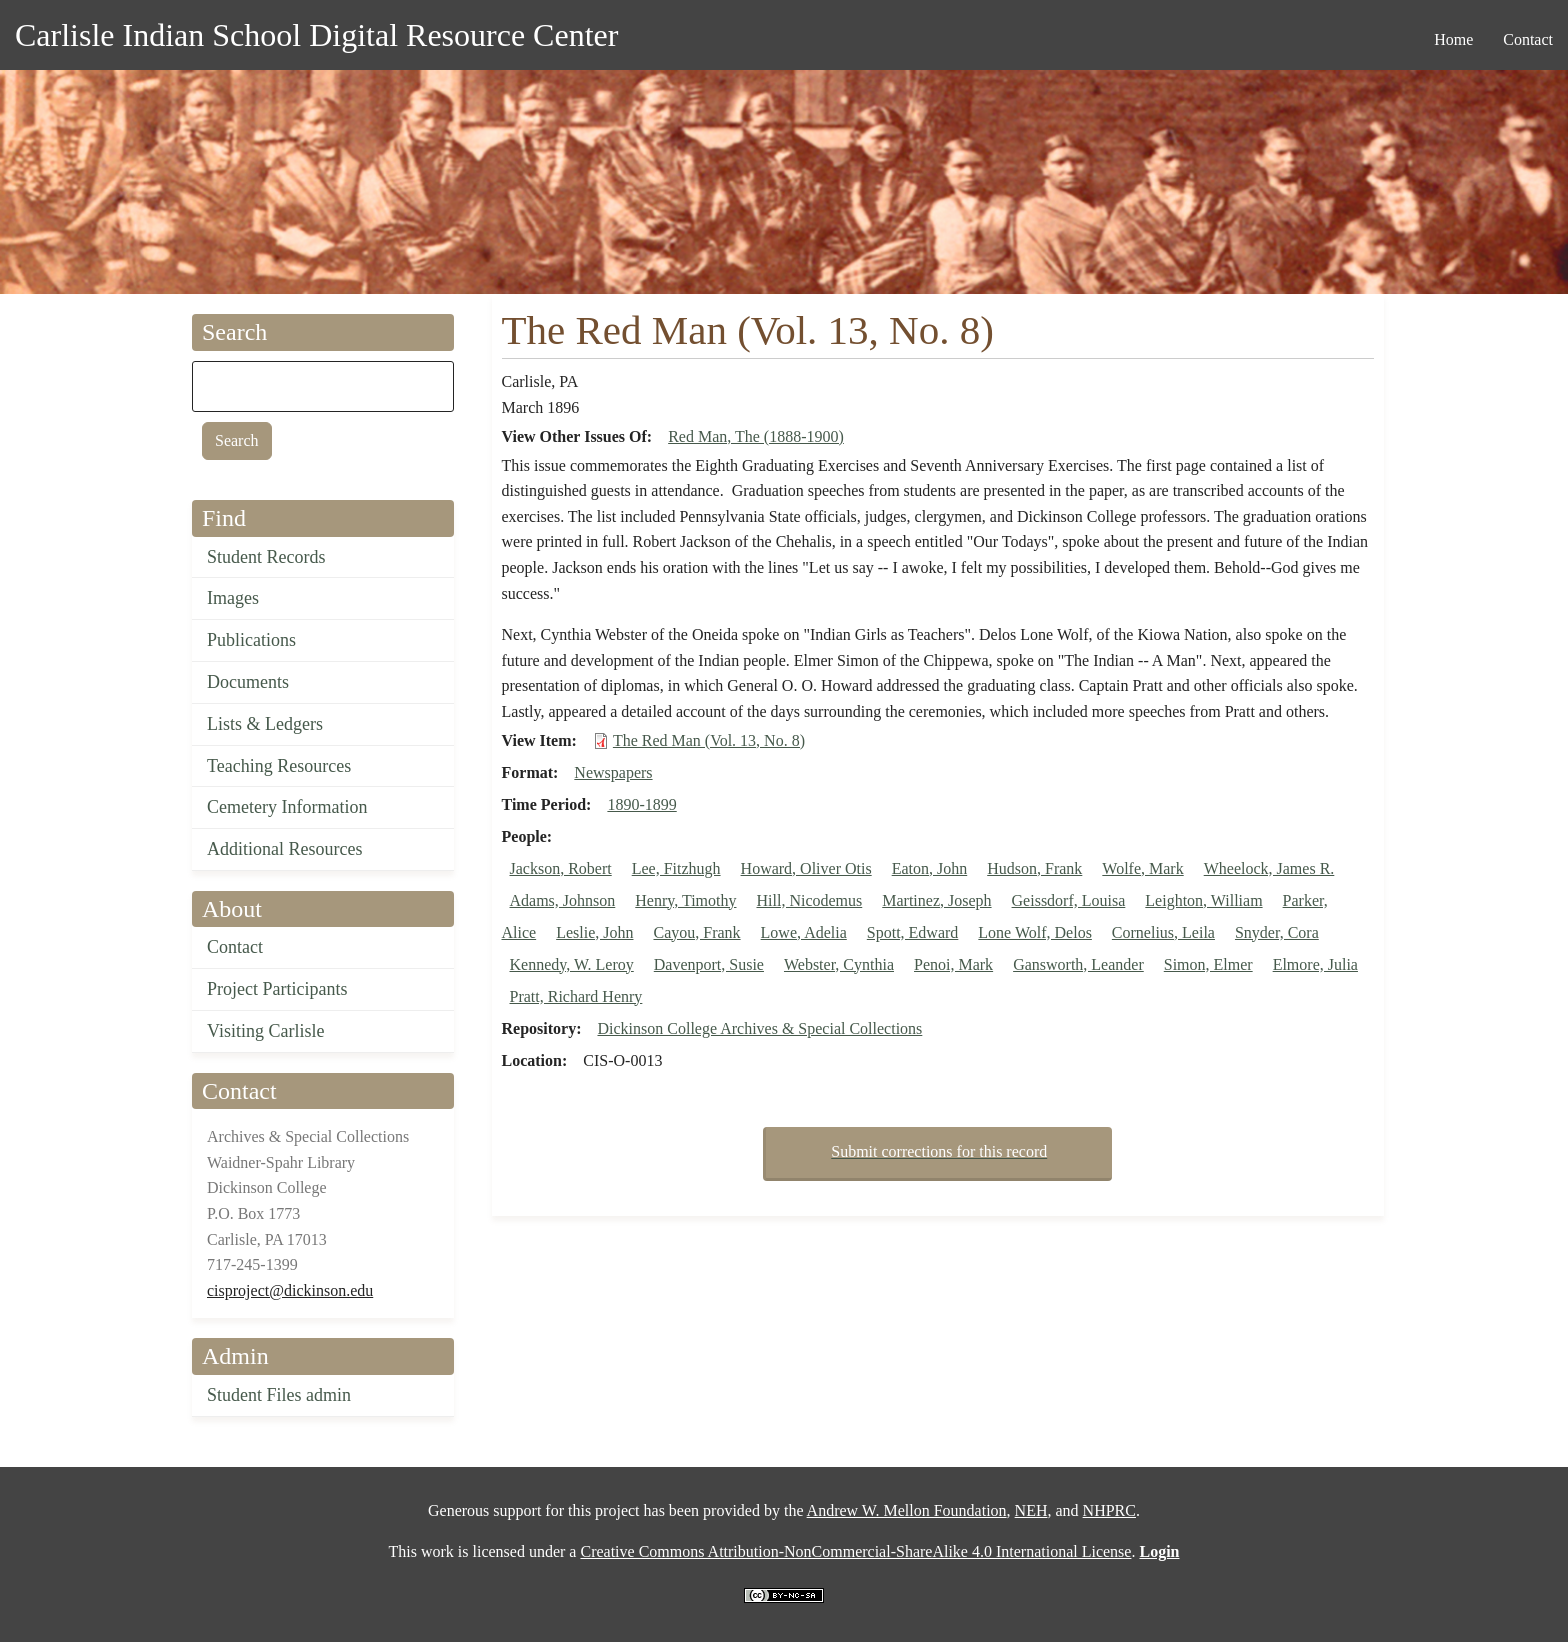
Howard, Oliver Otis (806, 868)
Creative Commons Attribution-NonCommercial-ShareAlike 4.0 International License (855, 1551)
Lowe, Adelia (804, 932)
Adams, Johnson (563, 900)
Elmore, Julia (1315, 964)
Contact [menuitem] (1528, 39)
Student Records (266, 557)
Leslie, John (594, 932)
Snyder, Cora (1277, 932)
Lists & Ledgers (265, 724)
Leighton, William (1203, 900)
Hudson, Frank (1034, 868)
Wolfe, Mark (1142, 868)
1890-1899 (641, 804)
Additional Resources (284, 849)
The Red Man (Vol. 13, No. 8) (709, 740)
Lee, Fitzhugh (676, 868)
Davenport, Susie (709, 964)
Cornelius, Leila (1163, 932)
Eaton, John (930, 868)
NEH (1031, 1510)
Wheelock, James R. (1269, 868)
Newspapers (613, 772)
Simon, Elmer (1208, 964)
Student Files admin (279, 1395)
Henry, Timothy (685, 900)
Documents (248, 682)
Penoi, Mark (953, 964)
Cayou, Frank (696, 932)
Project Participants (277, 989)
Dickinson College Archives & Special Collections (759, 1028)
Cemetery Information (287, 807)
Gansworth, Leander (1078, 964)
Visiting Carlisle (265, 1031)
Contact (235, 947)
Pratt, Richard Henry (576, 996)
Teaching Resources (279, 766)
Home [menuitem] (1453, 39)
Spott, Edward (913, 932)
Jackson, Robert (561, 868)
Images (233, 598)
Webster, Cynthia (839, 964)
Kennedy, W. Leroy (572, 964)
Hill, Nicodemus (809, 900)
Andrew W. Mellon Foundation (907, 1510)
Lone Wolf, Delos (1035, 932)
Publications (251, 640)
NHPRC (1109, 1510)
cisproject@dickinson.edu (290, 1290)
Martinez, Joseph (936, 900)
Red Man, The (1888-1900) (756, 436)
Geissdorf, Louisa (1069, 900)
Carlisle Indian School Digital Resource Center (316, 35)
